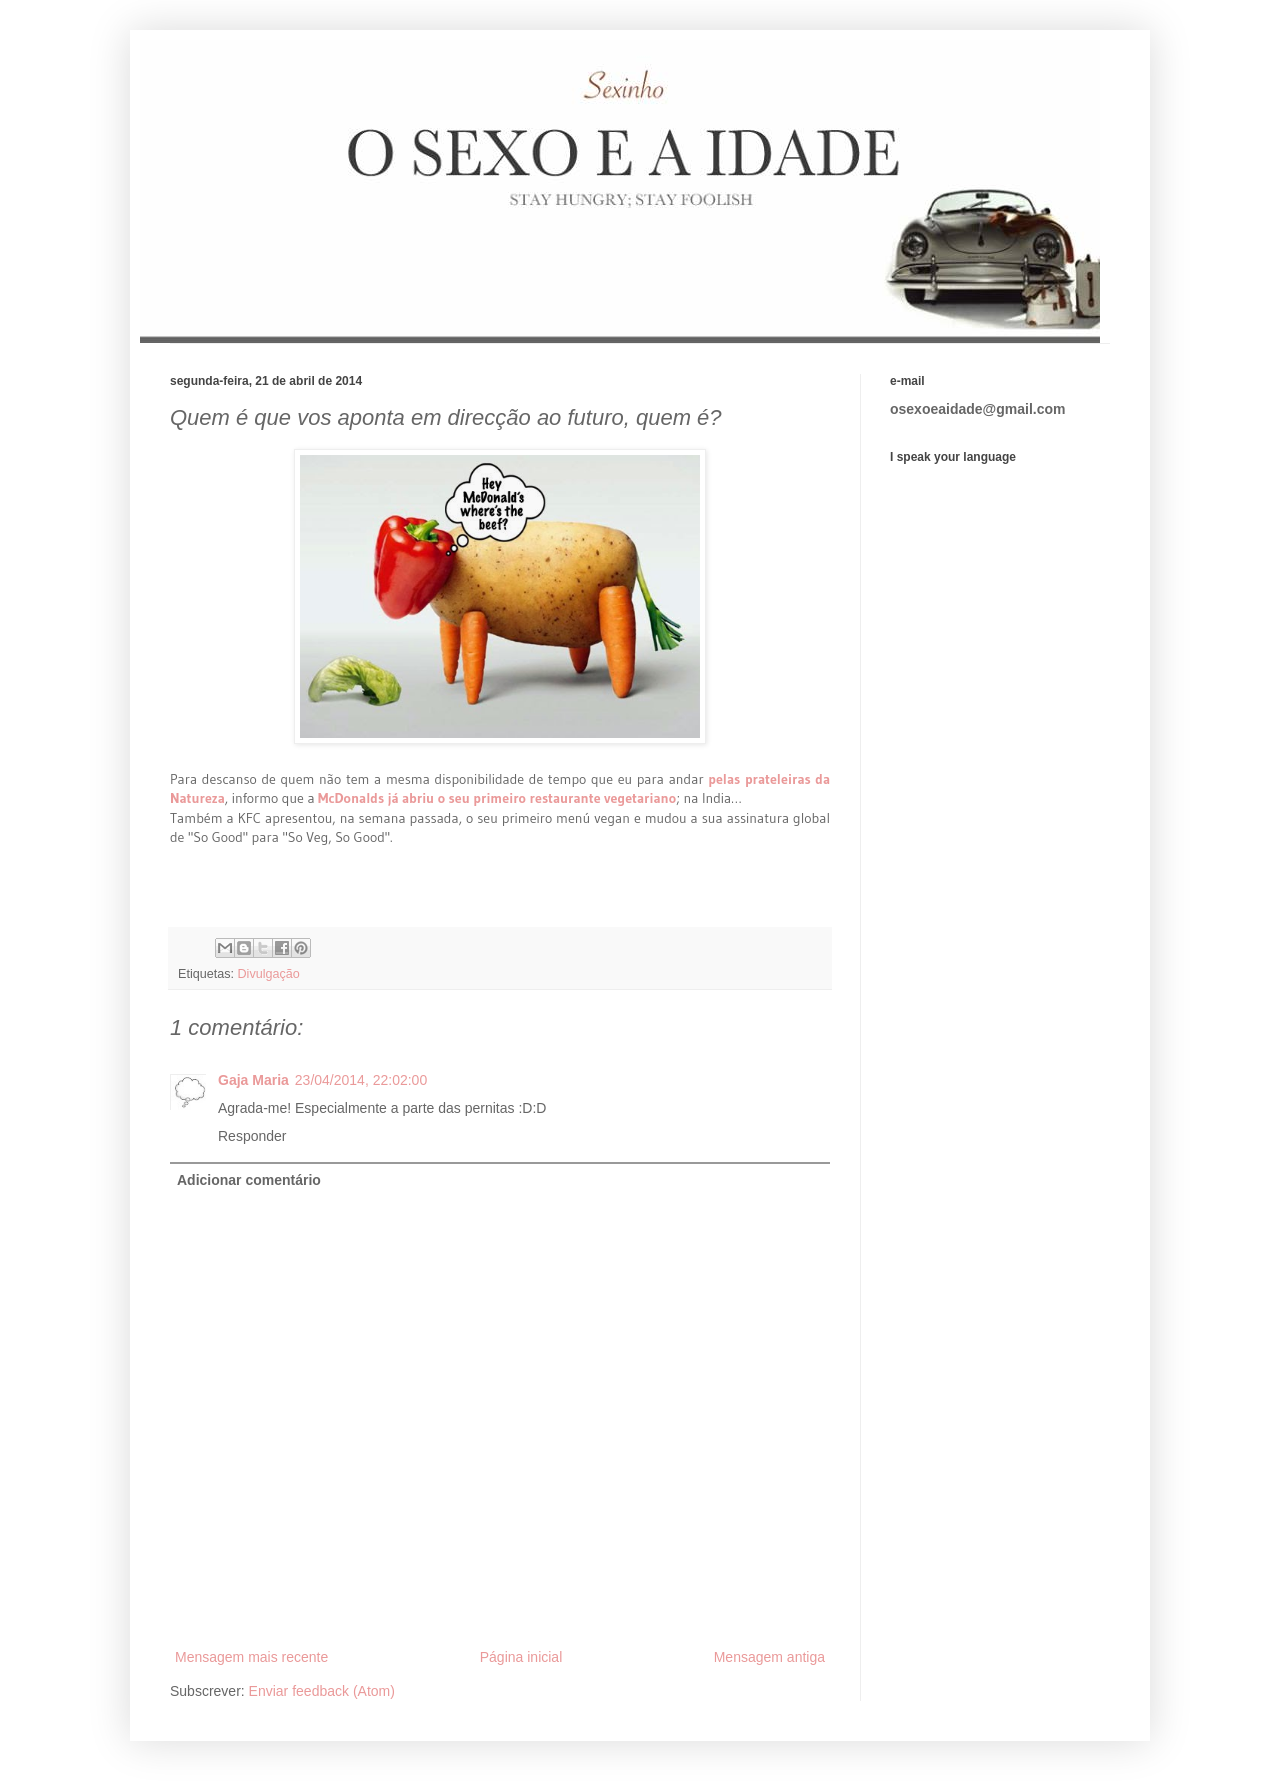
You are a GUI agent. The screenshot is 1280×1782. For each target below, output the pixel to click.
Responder (252, 1136)
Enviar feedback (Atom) (322, 1691)
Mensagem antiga (769, 1657)
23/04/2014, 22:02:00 (361, 1080)
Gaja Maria (253, 1080)
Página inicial (521, 1657)
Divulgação (269, 974)
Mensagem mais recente (251, 1657)
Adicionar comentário (249, 1180)
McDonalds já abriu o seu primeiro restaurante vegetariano (497, 798)
